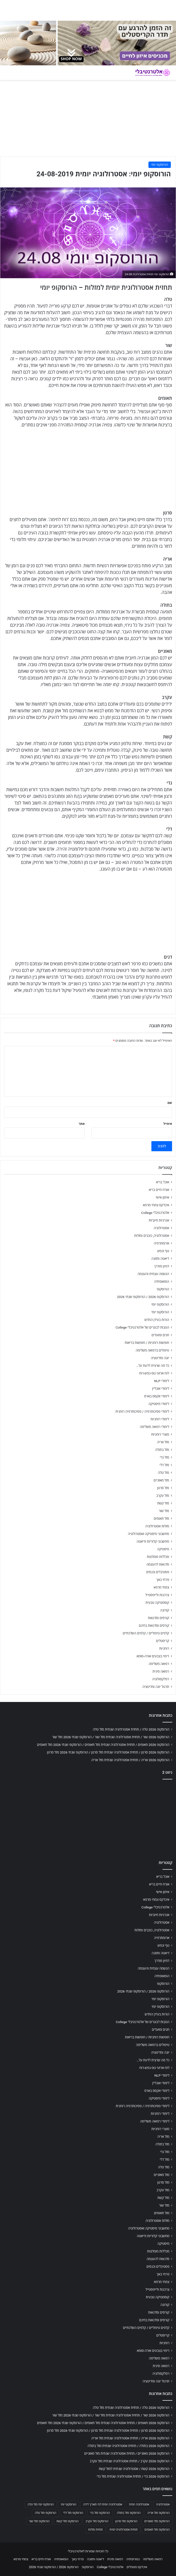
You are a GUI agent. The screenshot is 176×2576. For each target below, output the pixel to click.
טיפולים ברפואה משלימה (152, 1350)
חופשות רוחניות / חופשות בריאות (147, 1343)
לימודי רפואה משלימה (154, 1427)
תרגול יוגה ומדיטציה (155, 1687)
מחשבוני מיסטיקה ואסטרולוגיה (148, 1534)
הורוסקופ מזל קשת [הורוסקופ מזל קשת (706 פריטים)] (67, 2521)
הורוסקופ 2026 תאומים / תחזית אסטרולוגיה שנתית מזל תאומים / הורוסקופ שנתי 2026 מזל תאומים (103, 1745)
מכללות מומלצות (158, 1557)
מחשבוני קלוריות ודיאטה (153, 1541)
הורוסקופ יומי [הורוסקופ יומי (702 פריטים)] (68, 2504)
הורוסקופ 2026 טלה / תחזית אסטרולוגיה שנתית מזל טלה (131, 1729)
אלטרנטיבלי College (155, 1213)
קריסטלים (162, 1641)
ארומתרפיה (161, 1243)
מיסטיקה (163, 1549)
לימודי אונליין (160, 1388)
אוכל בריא (162, 1182)
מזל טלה (163, 1473)
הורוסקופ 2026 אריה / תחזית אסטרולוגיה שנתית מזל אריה (130, 1760)
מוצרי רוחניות (160, 1434)
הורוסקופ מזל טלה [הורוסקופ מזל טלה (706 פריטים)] (45, 2513)
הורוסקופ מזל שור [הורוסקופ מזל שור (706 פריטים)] (39, 2521)
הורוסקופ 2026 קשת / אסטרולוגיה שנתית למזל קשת (134, 2469)
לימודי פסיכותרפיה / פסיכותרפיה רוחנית (142, 1411)
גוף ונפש (163, 1251)
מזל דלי (164, 1465)
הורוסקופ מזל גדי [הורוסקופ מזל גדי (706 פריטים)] (100, 2513)
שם (169, 1103)
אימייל (167, 1124)
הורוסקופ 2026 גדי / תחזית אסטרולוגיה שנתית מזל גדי (133, 2476)
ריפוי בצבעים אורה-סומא (153, 1656)
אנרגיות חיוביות (159, 1220)
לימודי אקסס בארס (156, 1396)
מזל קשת (163, 1503)
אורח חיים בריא (159, 1190)
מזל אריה (163, 1442)
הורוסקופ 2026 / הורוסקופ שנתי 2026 (143, 1297)
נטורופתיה (133, 2559)
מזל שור (164, 1511)
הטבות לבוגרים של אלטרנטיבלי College (142, 1327)
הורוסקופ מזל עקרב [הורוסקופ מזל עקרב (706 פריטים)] (96, 2521)
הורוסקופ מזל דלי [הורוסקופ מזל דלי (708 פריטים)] (73, 2513)
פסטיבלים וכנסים (157, 1572)
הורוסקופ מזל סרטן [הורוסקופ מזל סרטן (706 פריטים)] (126, 2521)
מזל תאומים (161, 1518)
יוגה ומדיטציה (160, 1358)
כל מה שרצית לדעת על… (152, 1366)
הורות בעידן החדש (156, 1320)
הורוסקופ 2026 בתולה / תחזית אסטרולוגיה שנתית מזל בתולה (128, 2446)
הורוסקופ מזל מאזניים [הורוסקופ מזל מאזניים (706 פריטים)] (157, 2521)
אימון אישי (162, 1197)
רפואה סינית (160, 1671)
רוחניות (164, 1648)
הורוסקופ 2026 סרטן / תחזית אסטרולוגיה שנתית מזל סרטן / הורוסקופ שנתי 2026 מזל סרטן (108, 1752)
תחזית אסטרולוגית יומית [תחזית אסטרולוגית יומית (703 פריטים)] (124, 2529)
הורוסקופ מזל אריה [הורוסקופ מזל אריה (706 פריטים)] (158, 2513)
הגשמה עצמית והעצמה (153, 1274)
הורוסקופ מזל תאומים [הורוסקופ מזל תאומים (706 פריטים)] (157, 2529)
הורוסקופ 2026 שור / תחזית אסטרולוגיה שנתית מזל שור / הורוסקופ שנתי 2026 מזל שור (110, 1737)
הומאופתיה (161, 1281)
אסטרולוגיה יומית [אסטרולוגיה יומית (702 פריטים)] (139, 2504)
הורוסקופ (163, 1289)
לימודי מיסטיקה (158, 1404)
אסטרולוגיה (161, 1228)
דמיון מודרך (161, 1266)
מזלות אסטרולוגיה (157, 1526)
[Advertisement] (88, 1818)
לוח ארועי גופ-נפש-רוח (154, 1373)
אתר (81, 1124)
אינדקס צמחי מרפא (156, 1205)
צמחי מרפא (161, 1587)
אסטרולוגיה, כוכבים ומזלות (151, 1236)
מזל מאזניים (161, 1480)
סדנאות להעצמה (157, 1564)
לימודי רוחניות (160, 1419)
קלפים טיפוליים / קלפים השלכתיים (146, 1633)
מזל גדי (164, 1457)
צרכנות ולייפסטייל (157, 1595)
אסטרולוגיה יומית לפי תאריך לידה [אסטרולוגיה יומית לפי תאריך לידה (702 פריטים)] (102, 2504)
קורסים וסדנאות (158, 1618)
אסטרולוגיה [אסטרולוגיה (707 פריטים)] (163, 2504)
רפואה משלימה (159, 1664)
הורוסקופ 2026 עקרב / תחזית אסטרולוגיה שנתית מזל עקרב (129, 2461)
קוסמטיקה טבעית (157, 1603)
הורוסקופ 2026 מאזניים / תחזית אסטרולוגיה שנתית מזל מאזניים (126, 2453)
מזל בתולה (162, 1450)
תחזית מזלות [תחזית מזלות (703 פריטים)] (95, 2529)
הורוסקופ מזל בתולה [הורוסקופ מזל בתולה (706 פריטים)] (129, 2513)
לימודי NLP (161, 1381)
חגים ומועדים (160, 1335)
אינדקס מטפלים (137, 2567)
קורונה (164, 1610)
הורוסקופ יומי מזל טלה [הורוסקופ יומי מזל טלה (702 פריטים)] (41, 2504)
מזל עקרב (162, 1496)
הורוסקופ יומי (159, 164)
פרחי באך (162, 1580)
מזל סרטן (163, 1488)
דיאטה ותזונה (160, 1259)
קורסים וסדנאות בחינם (154, 1625)
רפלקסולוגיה (160, 1679)
